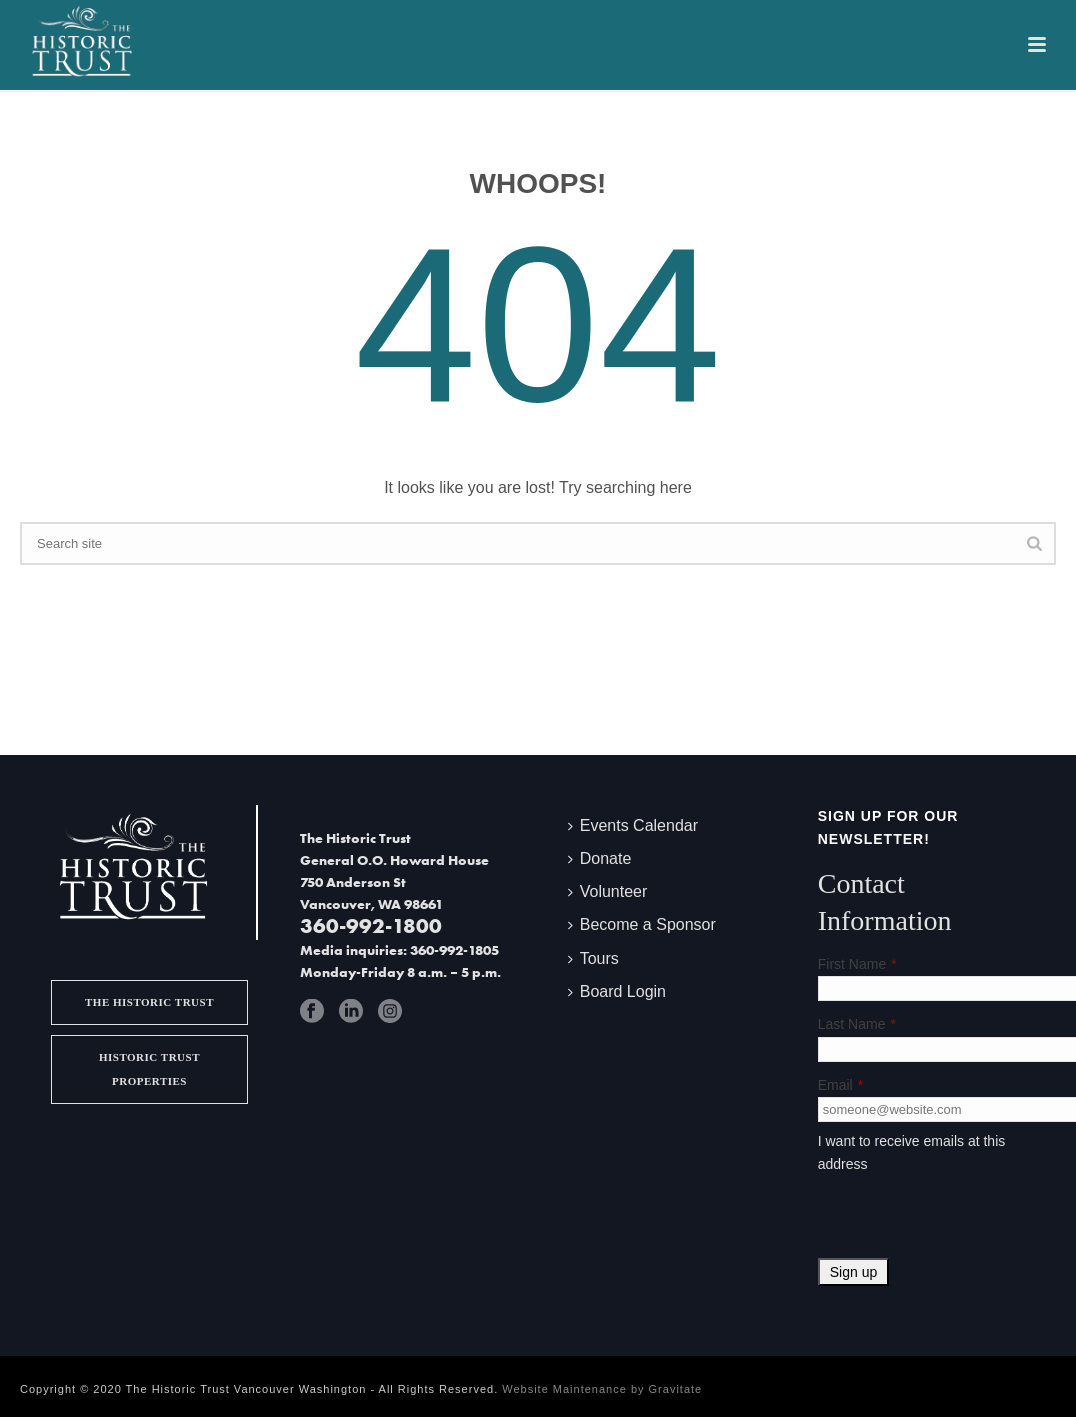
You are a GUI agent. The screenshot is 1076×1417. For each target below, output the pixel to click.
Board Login (617, 991)
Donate (600, 858)
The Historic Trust (149, 1002)
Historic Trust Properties (149, 1068)
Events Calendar (633, 825)
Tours (593, 958)
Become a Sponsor (642, 924)
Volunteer (608, 891)
